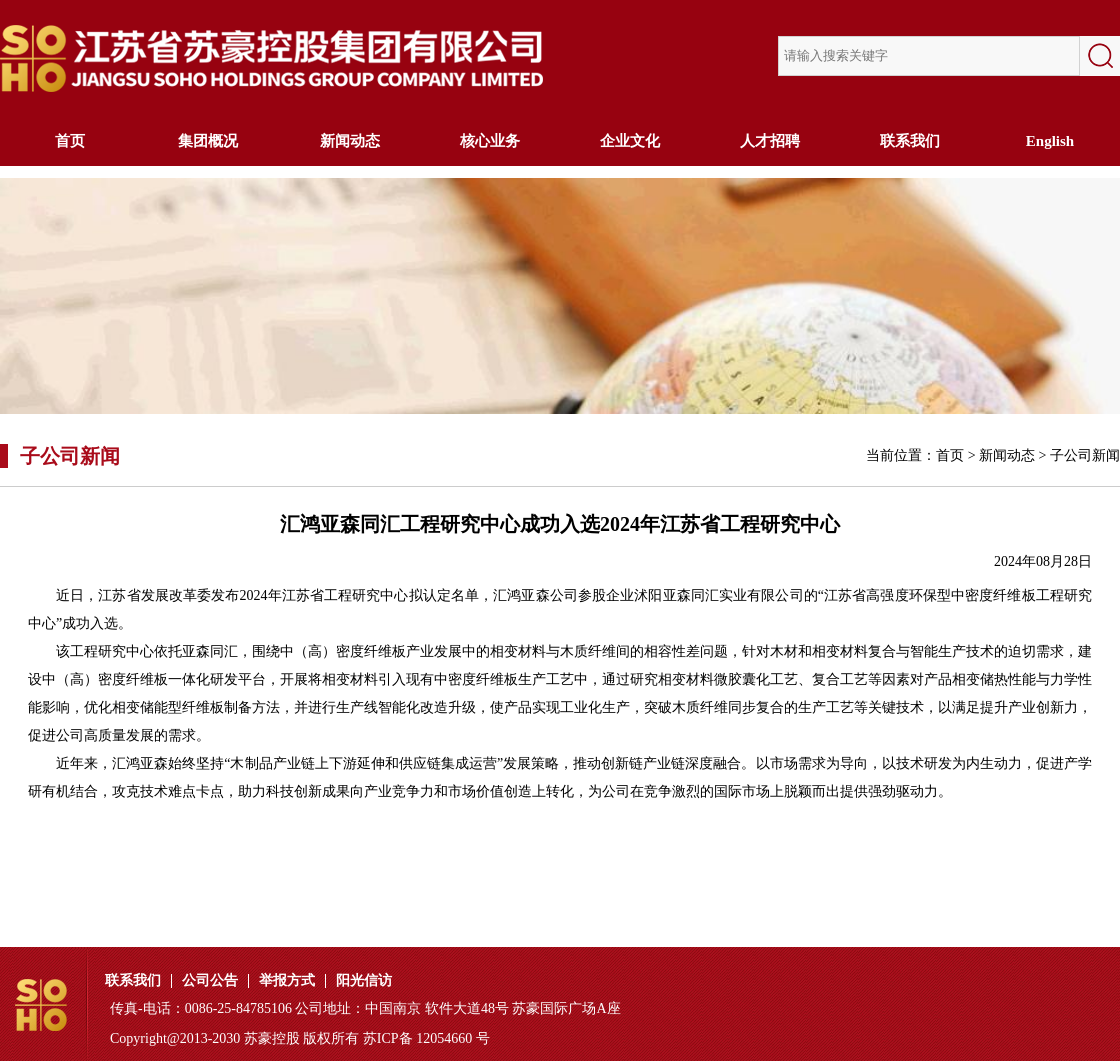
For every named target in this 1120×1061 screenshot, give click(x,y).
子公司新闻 (1085, 455)
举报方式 (287, 981)
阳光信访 (364, 981)
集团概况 (210, 141)
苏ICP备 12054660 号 (426, 1038)
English (1050, 141)
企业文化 (630, 141)
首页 (70, 141)
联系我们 (910, 141)
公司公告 (210, 981)
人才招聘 (770, 141)
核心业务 (490, 141)
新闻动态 (350, 141)
